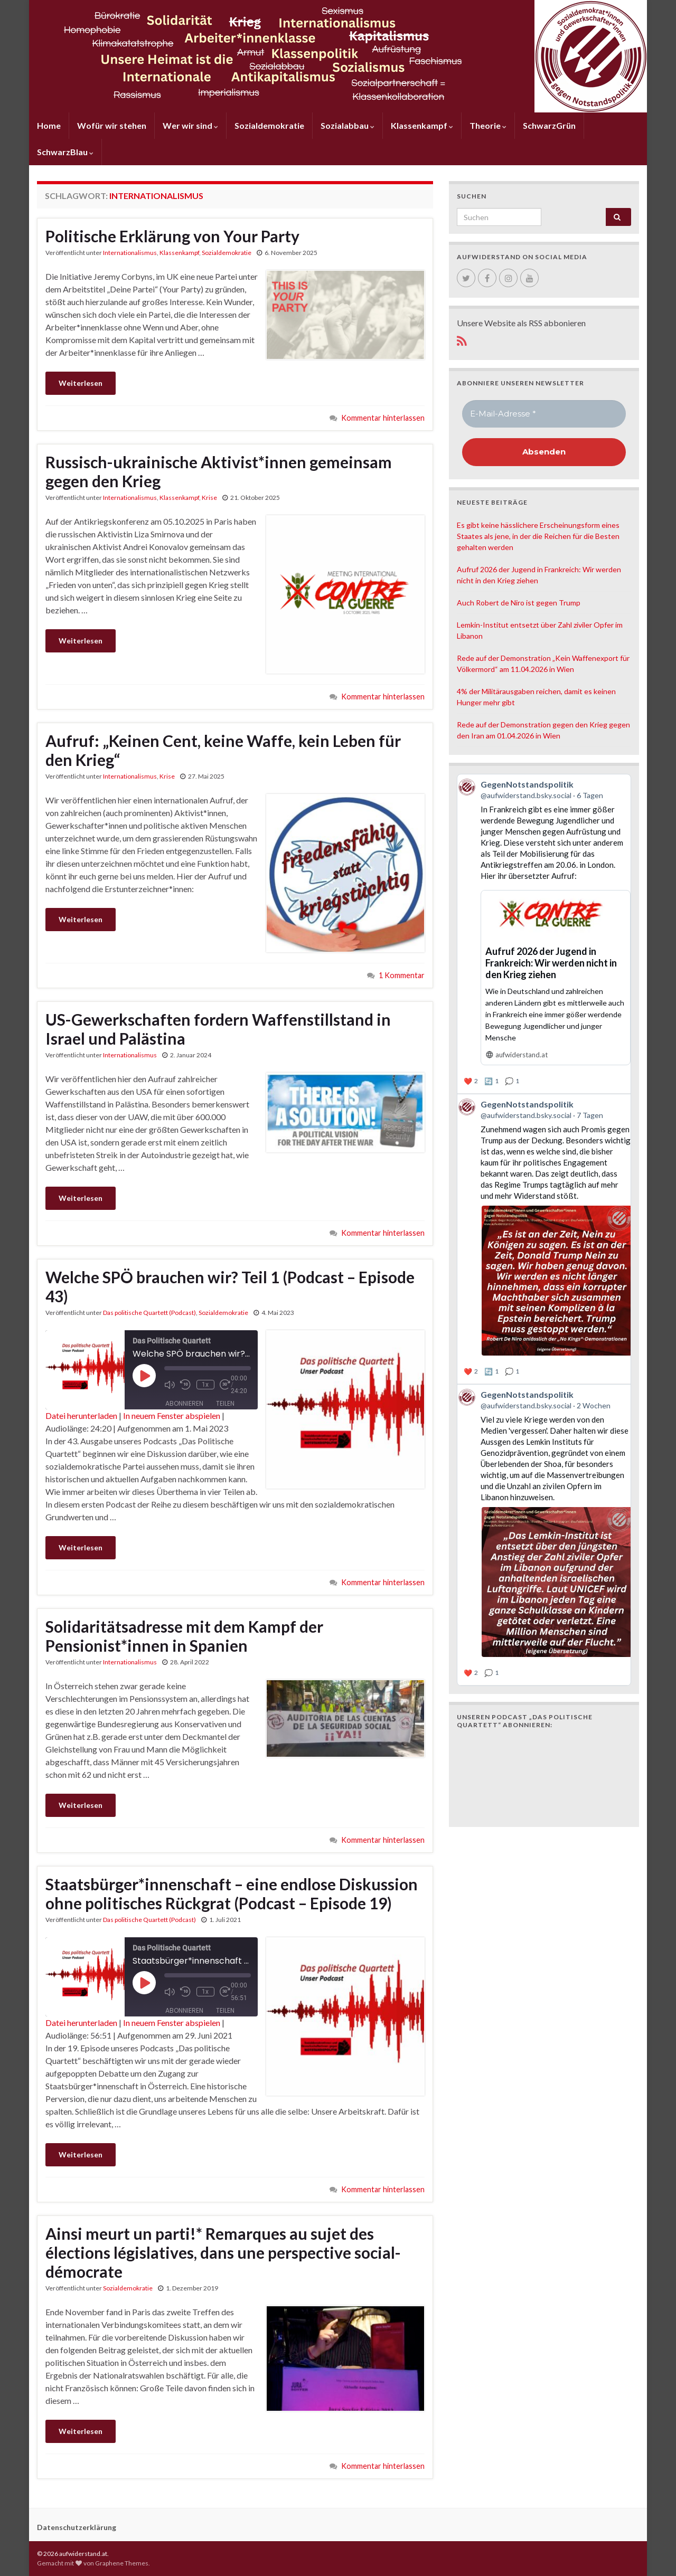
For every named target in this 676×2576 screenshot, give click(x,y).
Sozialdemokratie (269, 125)
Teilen (225, 1397)
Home (49, 125)
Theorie (488, 125)
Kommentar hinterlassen (383, 417)
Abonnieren (184, 1397)
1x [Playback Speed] (204, 1381)
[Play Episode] (144, 1375)
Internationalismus (130, 253)
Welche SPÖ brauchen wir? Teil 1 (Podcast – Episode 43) (230, 1286)
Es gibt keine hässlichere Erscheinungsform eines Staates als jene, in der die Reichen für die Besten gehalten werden (538, 536)
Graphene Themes (121, 2563)
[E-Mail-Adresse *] (544, 414)
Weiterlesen (80, 382)
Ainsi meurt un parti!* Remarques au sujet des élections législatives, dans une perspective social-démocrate (223, 2252)
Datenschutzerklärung (76, 2527)
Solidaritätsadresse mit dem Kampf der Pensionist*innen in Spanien (184, 1636)
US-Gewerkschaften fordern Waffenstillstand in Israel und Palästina (218, 1029)
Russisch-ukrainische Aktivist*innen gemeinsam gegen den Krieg (218, 471)
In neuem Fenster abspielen (171, 1415)
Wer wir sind (190, 125)
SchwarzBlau (65, 152)
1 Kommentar (402, 975)
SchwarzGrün (549, 125)
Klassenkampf (422, 125)
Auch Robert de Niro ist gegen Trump (518, 602)
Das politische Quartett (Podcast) (149, 1313)
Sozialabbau (347, 125)
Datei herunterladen (81, 1415)
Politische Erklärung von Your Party (172, 235)
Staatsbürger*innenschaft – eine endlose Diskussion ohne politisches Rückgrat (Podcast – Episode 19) (231, 1893)
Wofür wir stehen (111, 125)
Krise (209, 497)
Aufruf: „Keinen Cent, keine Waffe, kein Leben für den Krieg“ (223, 750)
